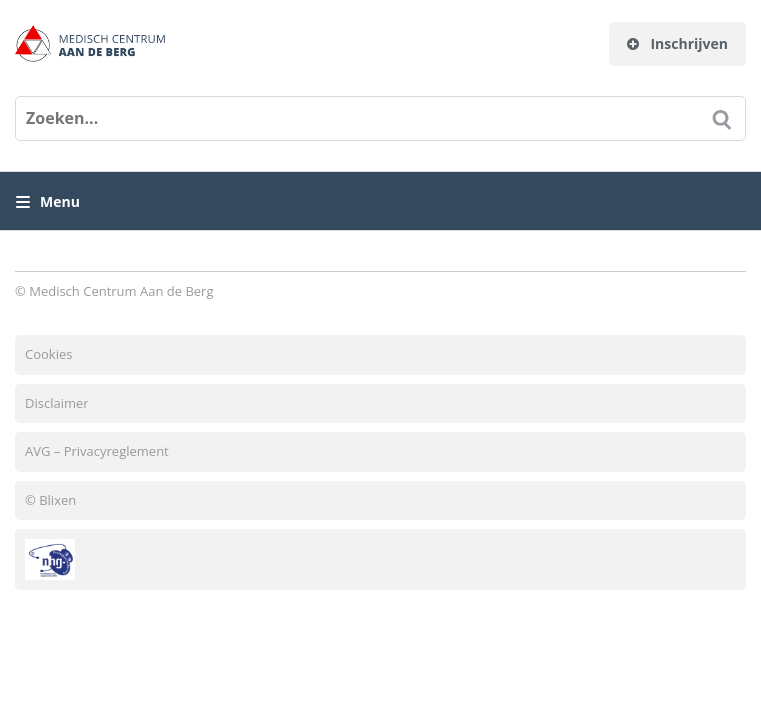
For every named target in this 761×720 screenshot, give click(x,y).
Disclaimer (57, 403)
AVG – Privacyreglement (97, 451)
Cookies (48, 354)
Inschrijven (677, 43)
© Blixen (50, 500)
